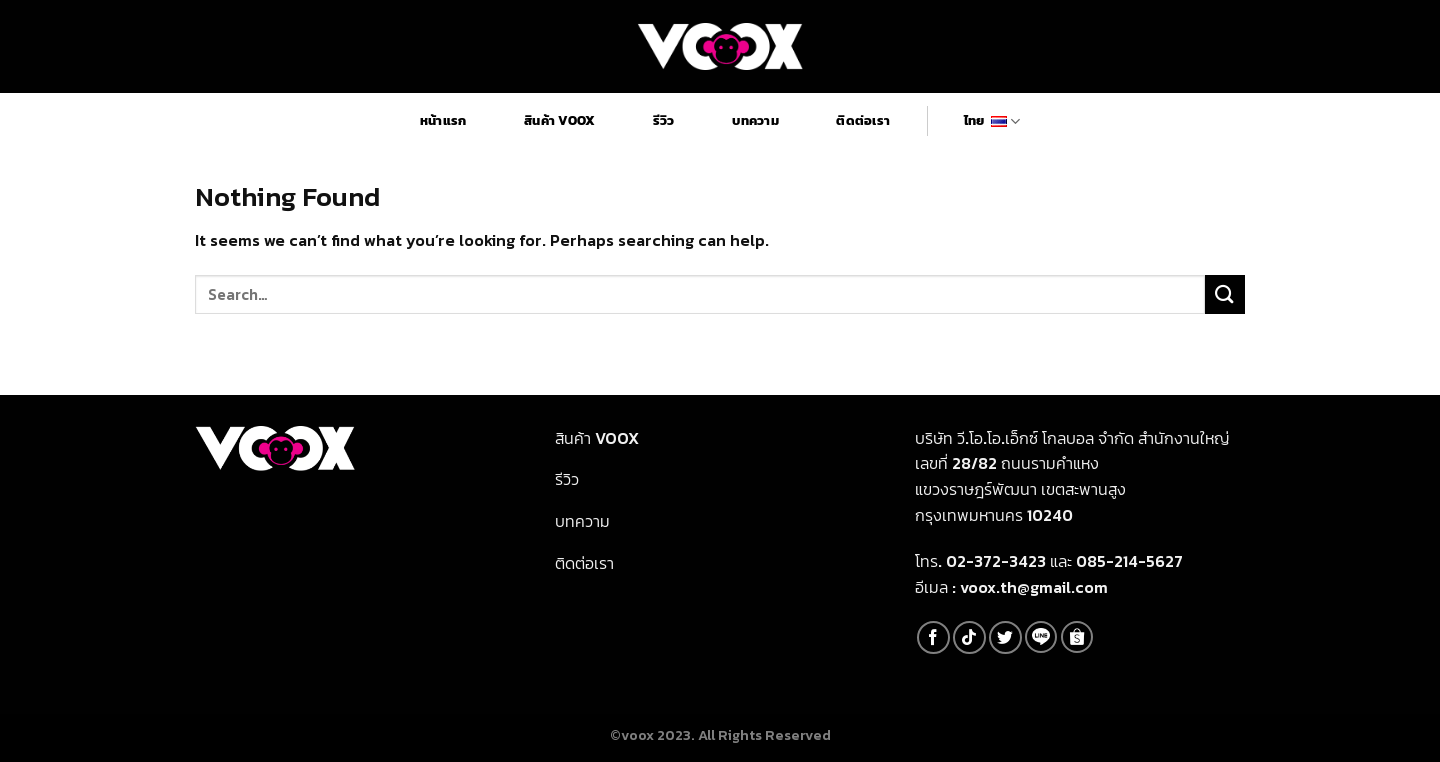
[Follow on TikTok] (969, 637)
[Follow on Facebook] (933, 637)
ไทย (992, 121)
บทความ (755, 120)
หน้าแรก (443, 120)
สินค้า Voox (559, 120)
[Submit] (1225, 294)
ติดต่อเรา (863, 120)
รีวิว (664, 120)
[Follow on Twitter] (1005, 637)
